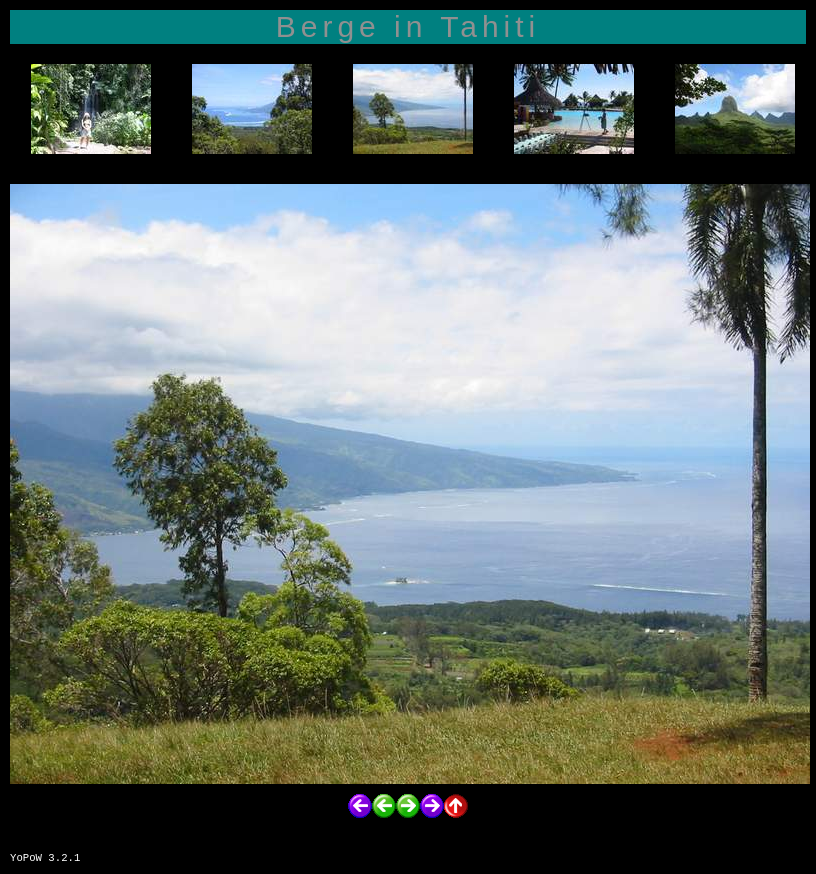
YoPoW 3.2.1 (45, 858)
